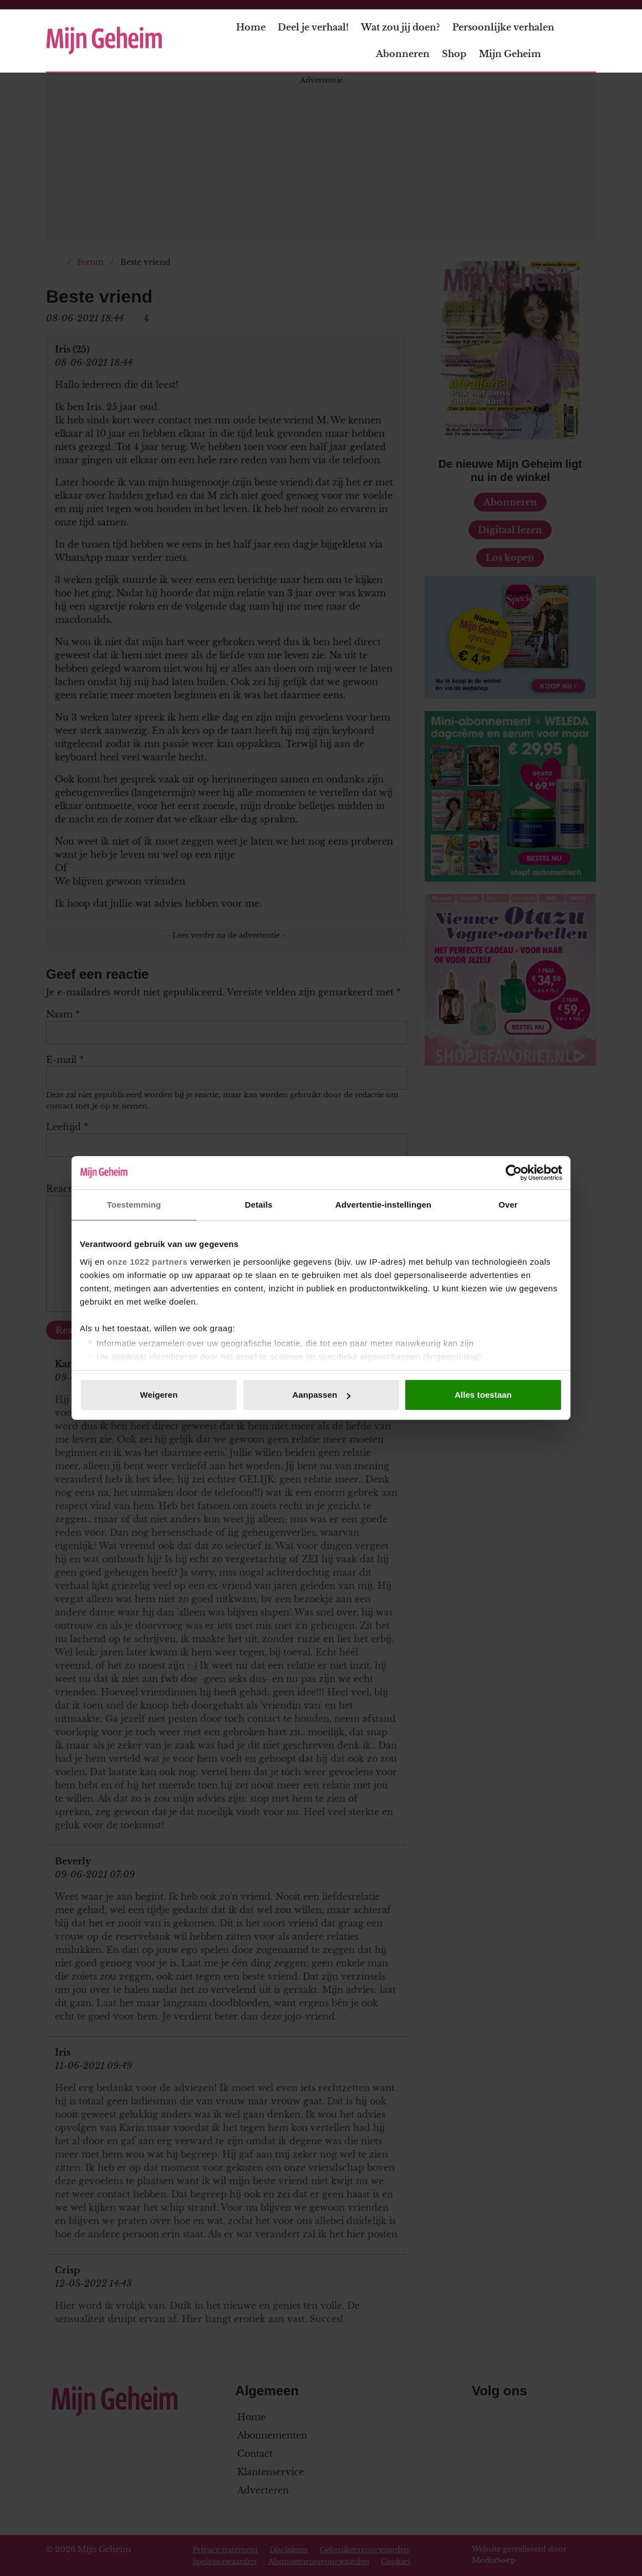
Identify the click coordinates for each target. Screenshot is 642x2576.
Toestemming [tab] (134, 1204)
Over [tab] (508, 1204)
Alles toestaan (483, 1394)
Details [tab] (259, 1204)
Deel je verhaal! (313, 27)
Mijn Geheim (516, 53)
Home (251, 27)
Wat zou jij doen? (400, 27)
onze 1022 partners (147, 1261)
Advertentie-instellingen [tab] (383, 1204)
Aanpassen (321, 1394)
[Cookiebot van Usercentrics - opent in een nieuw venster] (513, 1172)
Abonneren (403, 53)
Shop (454, 53)
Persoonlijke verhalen (503, 27)
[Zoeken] (587, 41)
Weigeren (158, 1394)
